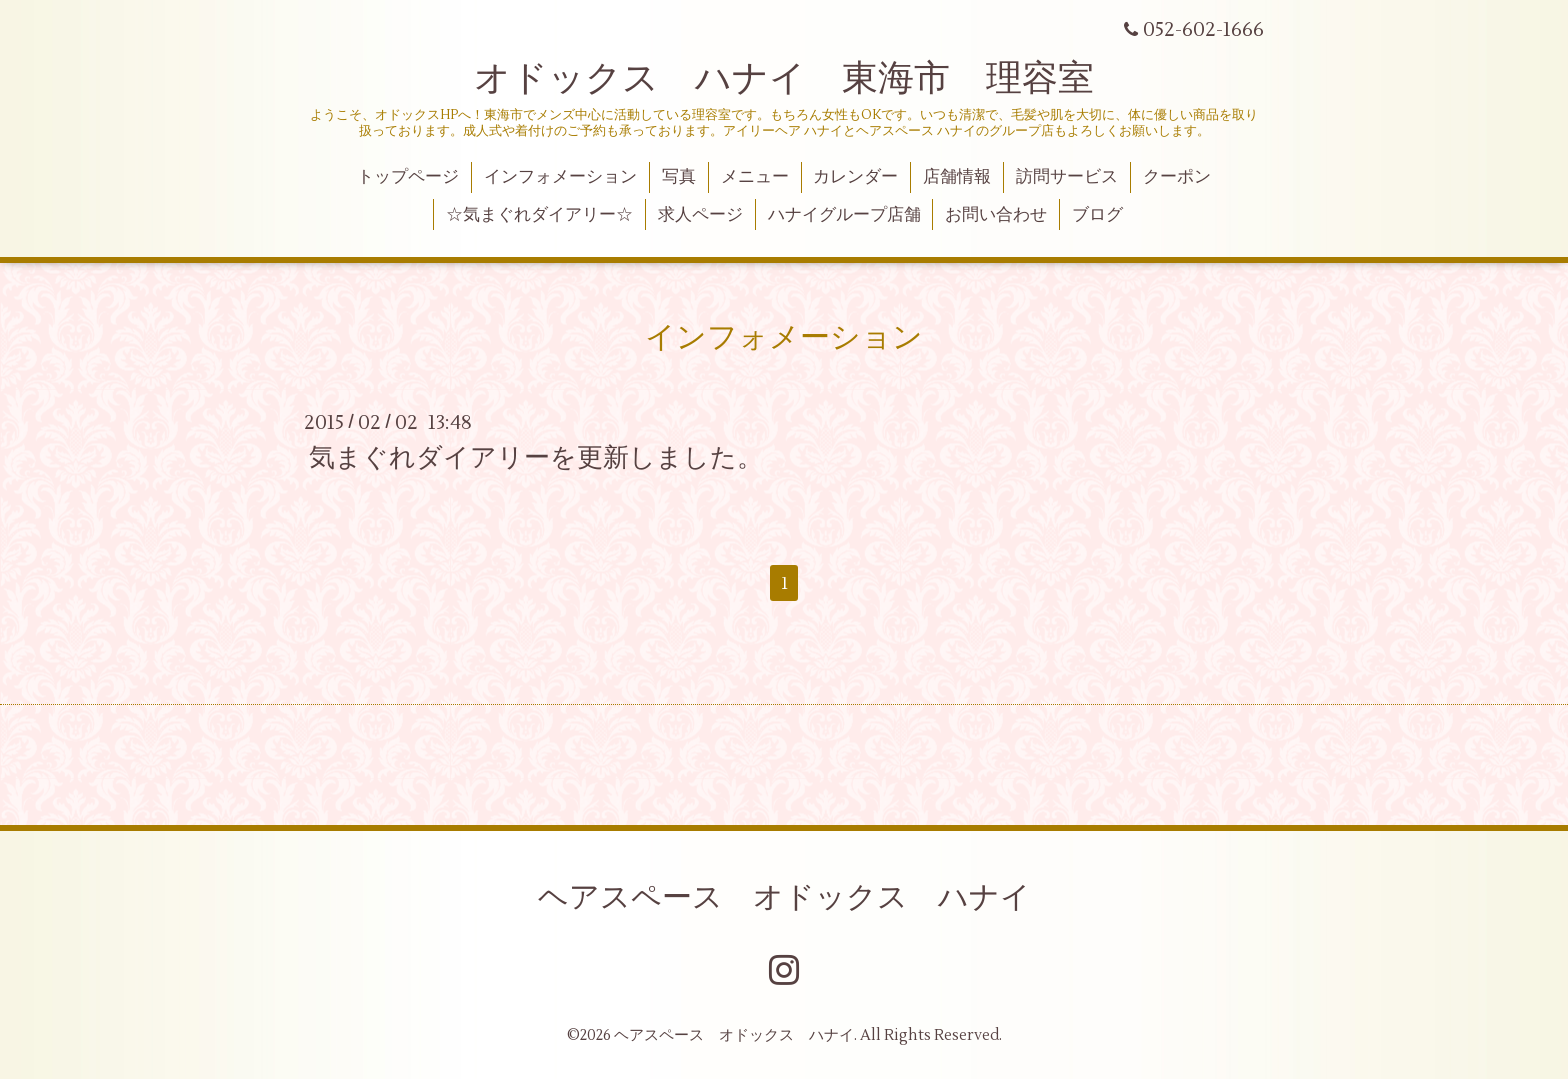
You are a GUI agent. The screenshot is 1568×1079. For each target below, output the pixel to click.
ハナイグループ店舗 (844, 215)
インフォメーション (560, 177)
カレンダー (855, 177)
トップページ (408, 177)
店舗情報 (957, 177)
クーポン (1177, 177)
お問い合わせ (996, 215)
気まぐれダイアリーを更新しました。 (536, 458)
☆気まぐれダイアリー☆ (539, 215)
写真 (679, 177)
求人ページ (700, 215)
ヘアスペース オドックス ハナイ (784, 897)
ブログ (1097, 215)
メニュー (755, 177)
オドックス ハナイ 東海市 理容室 (784, 79)
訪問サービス (1067, 177)
